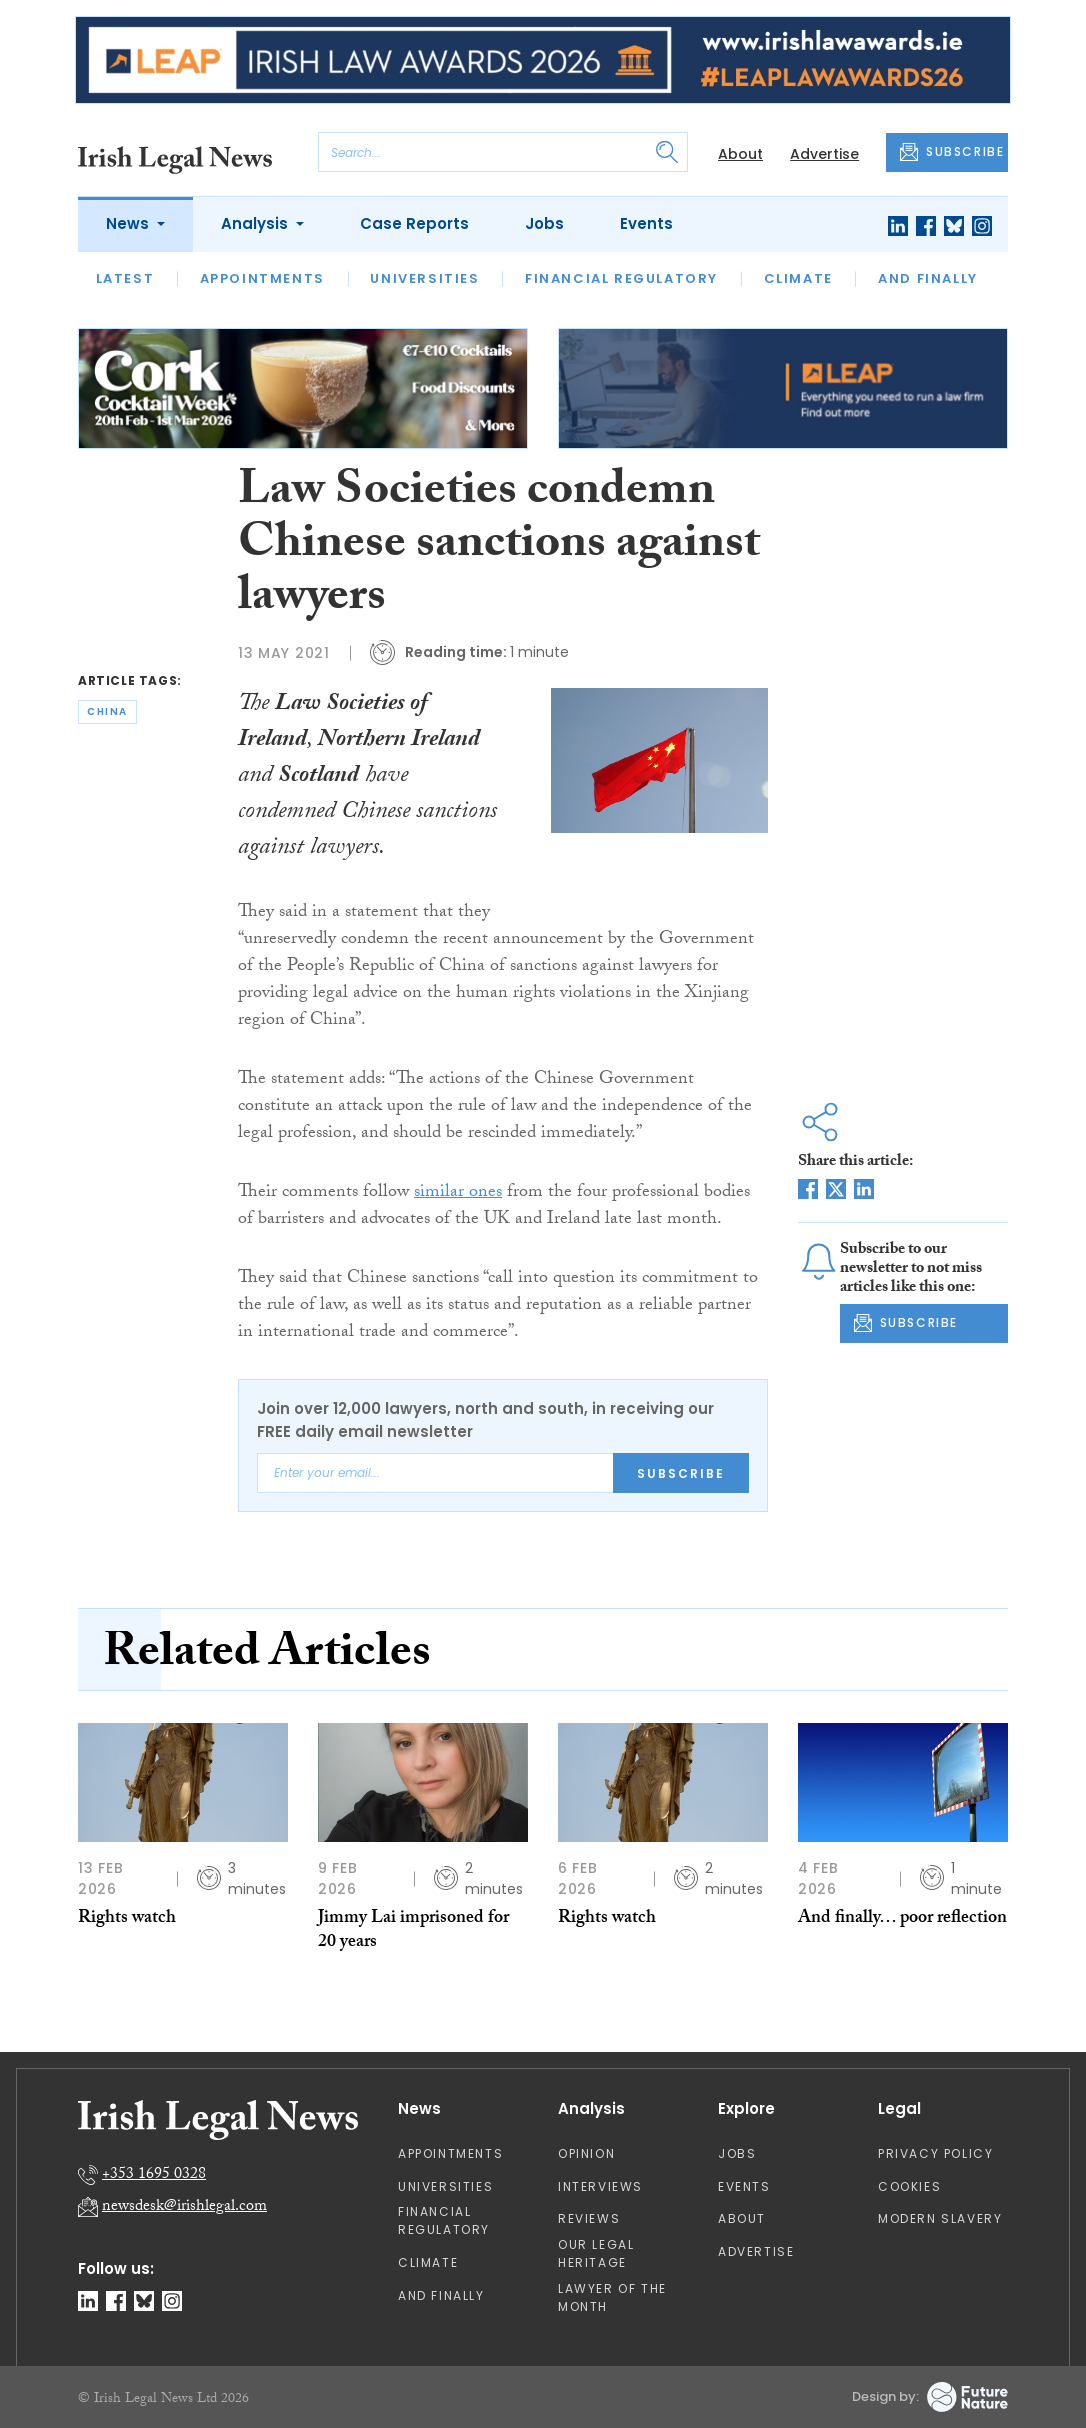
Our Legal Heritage (596, 2253)
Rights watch (127, 1919)
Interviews (600, 2186)
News (129, 223)
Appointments (262, 278)
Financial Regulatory (621, 278)
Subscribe (681, 1473)
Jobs (544, 223)
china (107, 711)
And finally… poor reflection (902, 1919)
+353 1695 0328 (154, 2175)
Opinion (586, 2153)
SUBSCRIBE (952, 152)
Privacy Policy (935, 2153)
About (740, 154)
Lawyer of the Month (612, 2297)
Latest (125, 278)
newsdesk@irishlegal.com (184, 2207)
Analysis (256, 223)
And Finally (928, 278)
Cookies (909, 2186)
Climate (798, 278)
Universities (424, 278)
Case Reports (414, 223)
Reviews (589, 2218)
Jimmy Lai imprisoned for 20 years (413, 1931)
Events (646, 223)
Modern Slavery (940, 2218)
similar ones (458, 1193)
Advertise (824, 154)
